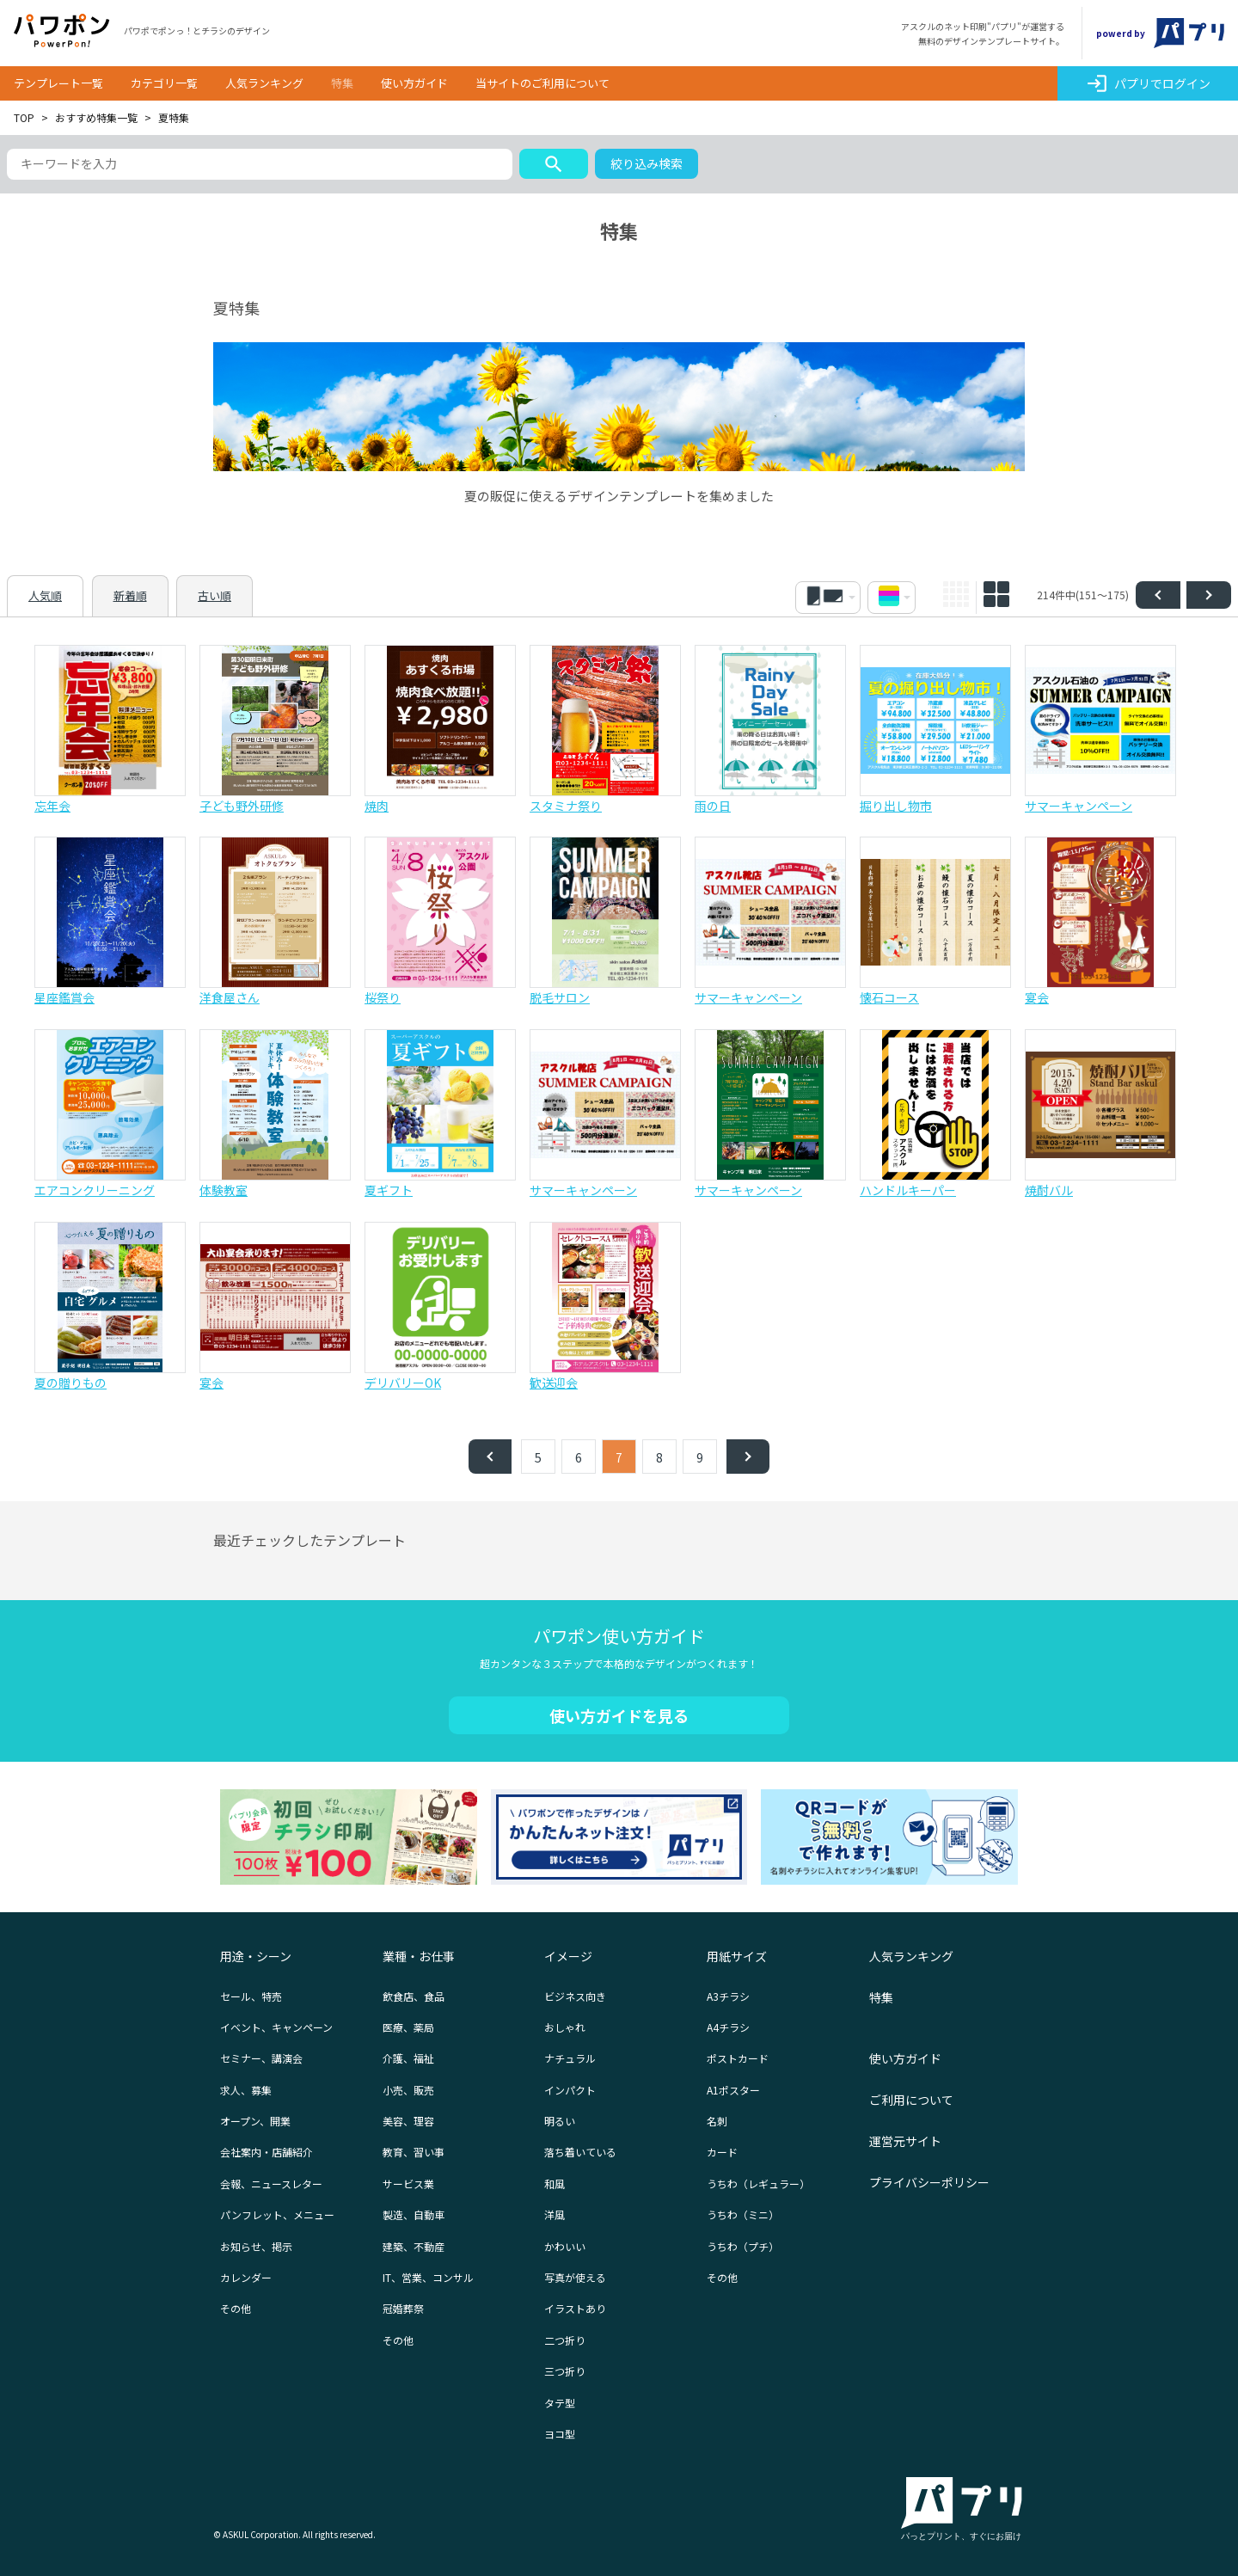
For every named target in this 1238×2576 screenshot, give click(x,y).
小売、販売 (408, 2089)
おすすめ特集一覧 (96, 117)
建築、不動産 (413, 2246)
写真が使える (575, 2277)
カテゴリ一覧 (164, 83)
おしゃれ (564, 2027)
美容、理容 (408, 2120)
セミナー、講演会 (261, 2058)
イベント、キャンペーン (276, 2027)
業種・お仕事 (419, 1956)
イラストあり (575, 2308)
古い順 (214, 595)
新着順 (130, 595)
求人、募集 (246, 2089)
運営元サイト (905, 2141)
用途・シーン (255, 1956)
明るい (559, 2120)
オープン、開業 (255, 2120)
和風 (554, 2183)
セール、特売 (251, 1996)
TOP (24, 117)
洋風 (554, 2214)
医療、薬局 (408, 2027)
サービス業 (408, 2183)
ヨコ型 (559, 2433)
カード (722, 2151)
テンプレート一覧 (58, 83)
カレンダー (246, 2277)
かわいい (564, 2246)
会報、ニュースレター (271, 2183)
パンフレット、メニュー (277, 2214)
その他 (235, 2308)
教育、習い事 (413, 2151)
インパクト (570, 2089)
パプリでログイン (1148, 83)
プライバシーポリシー (929, 2182)
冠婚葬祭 (403, 2308)
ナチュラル (570, 2058)
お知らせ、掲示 (256, 2246)
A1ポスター (733, 2089)
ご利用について (911, 2099)
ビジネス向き (575, 1996)
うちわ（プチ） (743, 2246)
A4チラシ (728, 2027)
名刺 (717, 2120)
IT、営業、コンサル (428, 2277)
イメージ (568, 1956)
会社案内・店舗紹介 (266, 2151)
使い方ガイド (414, 83)
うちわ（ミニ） (743, 2214)
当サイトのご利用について (542, 83)
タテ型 (559, 2402)
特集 (342, 83)
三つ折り (564, 2371)
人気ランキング (264, 83)
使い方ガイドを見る (619, 1715)
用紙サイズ (737, 1956)
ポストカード (738, 2058)
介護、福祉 (408, 2058)
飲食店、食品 (413, 1996)
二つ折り (564, 2340)
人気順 (45, 595)
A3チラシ (728, 1996)
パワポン (62, 31)
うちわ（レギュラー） (758, 2183)
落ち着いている (580, 2151)
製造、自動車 (413, 2214)
